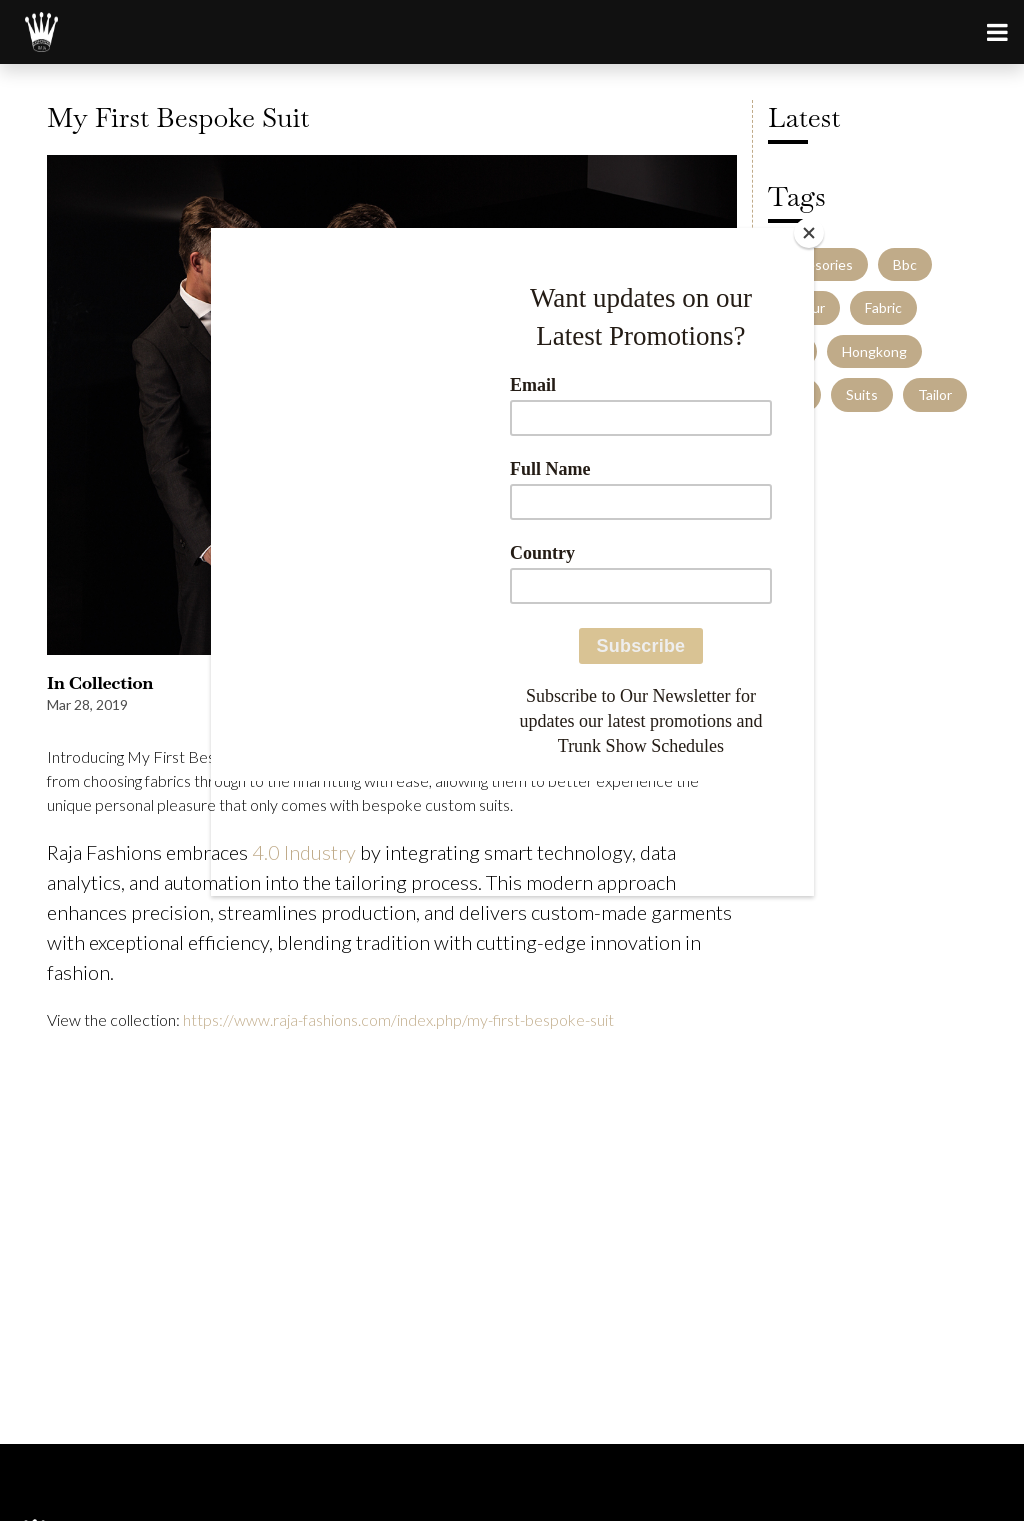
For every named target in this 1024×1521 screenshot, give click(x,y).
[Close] (809, 233)
